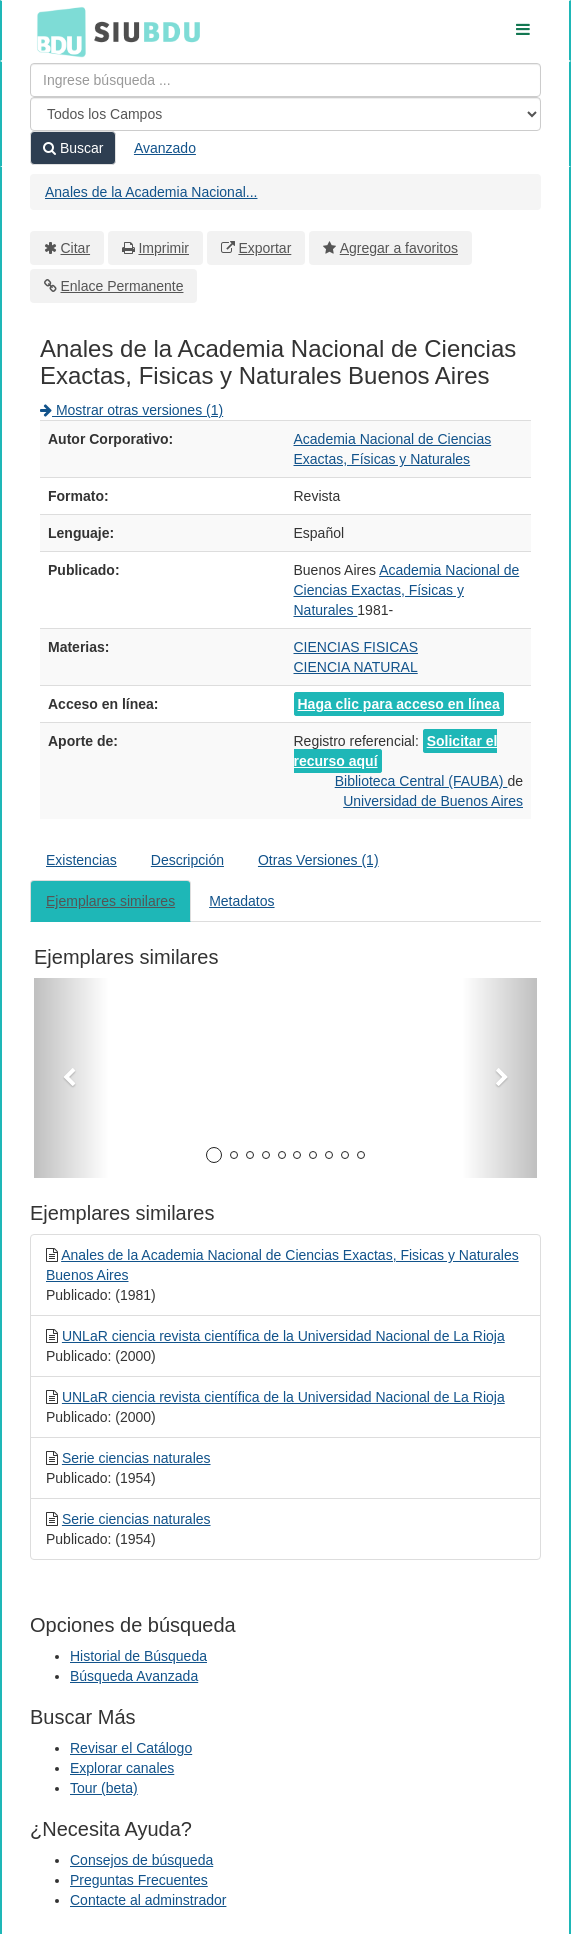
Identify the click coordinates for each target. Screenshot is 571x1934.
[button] (71, 1078)
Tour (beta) (104, 1788)
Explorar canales (122, 1768)
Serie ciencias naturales (136, 1458)
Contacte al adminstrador (148, 1900)
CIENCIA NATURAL (356, 667)
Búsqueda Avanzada (134, 1676)
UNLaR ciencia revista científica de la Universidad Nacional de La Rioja (283, 1336)
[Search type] (285, 114)
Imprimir (163, 248)
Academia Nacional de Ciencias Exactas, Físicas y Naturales (407, 590)
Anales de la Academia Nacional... (151, 192)
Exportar (264, 248)
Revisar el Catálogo (131, 1748)
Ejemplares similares (110, 901)
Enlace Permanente (122, 286)
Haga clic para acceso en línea (399, 704)
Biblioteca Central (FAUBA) (421, 781)
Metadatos (241, 901)
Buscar (73, 148)
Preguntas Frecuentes (139, 1880)
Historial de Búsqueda (138, 1656)
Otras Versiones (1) (318, 860)
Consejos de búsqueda (141, 1860)
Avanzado (165, 148)
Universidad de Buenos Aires (433, 801)
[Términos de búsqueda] (285, 80)
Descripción (187, 860)
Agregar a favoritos (399, 248)
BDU (56, 31)
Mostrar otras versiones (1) (131, 410)
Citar (76, 248)
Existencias (81, 860)
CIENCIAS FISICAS (356, 647)
